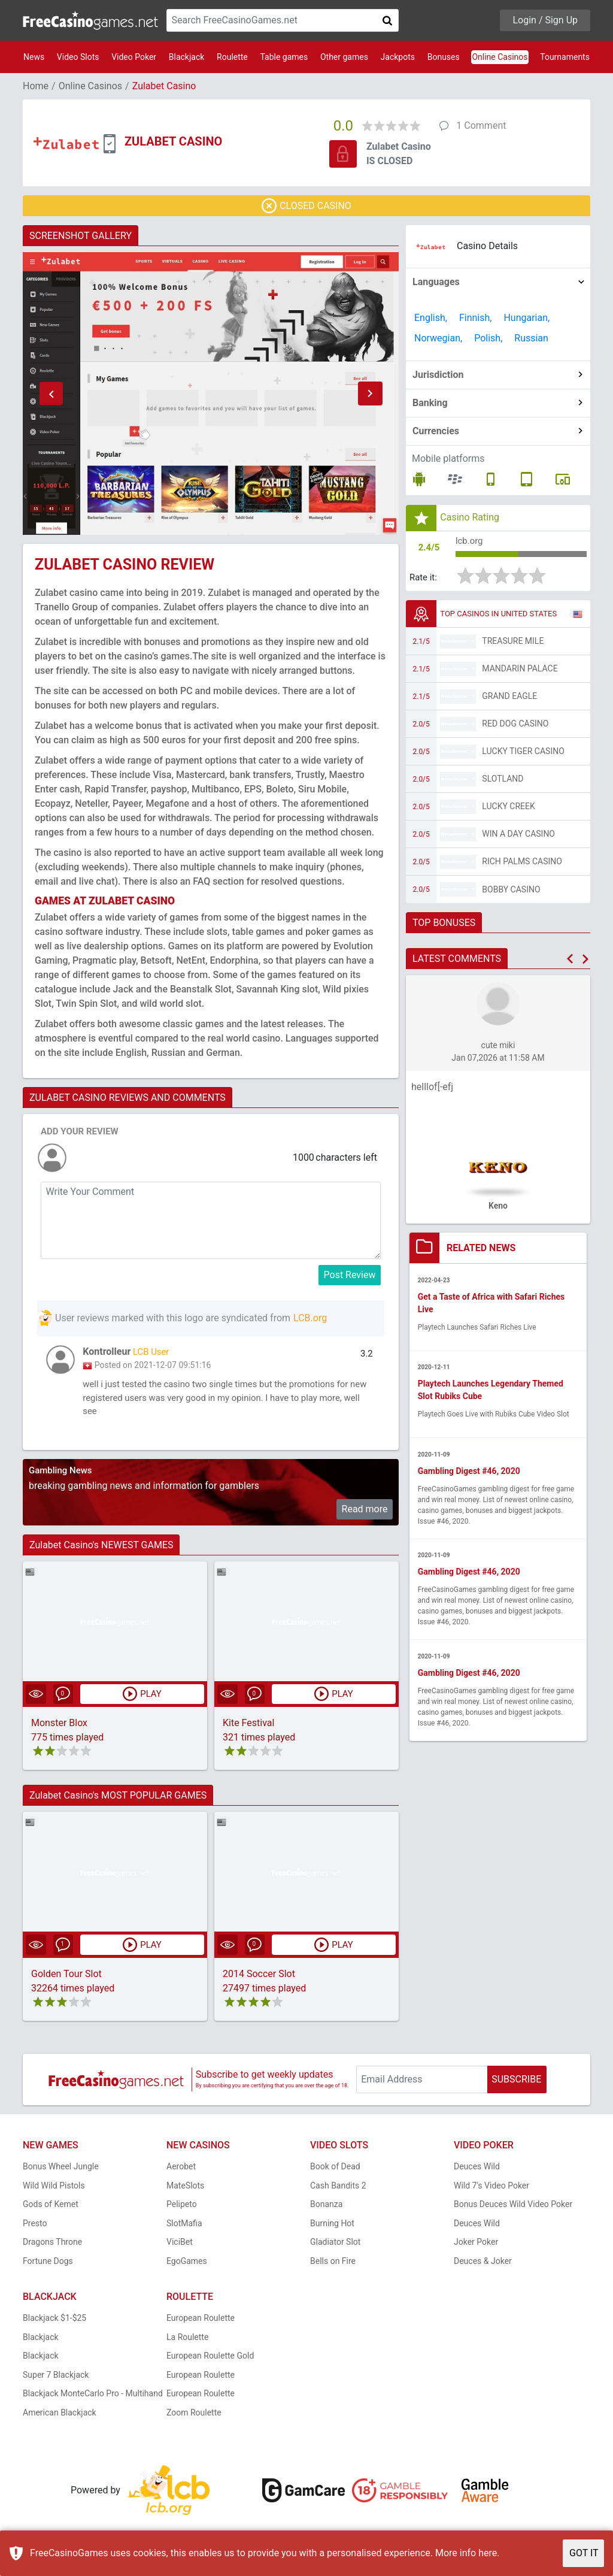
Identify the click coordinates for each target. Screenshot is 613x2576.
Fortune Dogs (48, 2265)
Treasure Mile (513, 644)
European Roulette (200, 2322)
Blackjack (187, 57)
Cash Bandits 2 (338, 2189)
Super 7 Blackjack (56, 2379)
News (33, 57)
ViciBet (179, 2246)
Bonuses (443, 57)
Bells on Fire (333, 2265)
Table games (284, 57)
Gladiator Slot (335, 2246)
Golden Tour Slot (66, 1978)
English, (430, 317)
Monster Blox (59, 1727)
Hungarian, (526, 317)
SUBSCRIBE (516, 2083)
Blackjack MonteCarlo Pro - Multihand (93, 2398)
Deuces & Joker (483, 2265)
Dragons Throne (52, 2246)
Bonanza (326, 2209)
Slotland (502, 781)
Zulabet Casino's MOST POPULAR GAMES (118, 1799)
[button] (51, 393)
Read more (365, 1513)
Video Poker (133, 57)
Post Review (350, 1275)
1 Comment (481, 125)
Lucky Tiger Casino (523, 754)
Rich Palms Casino (522, 864)
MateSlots (185, 2189)
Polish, (488, 338)
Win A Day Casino (518, 836)
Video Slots (78, 57)
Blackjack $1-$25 (54, 2322)
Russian (531, 338)
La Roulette (187, 2341)
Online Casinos (499, 57)
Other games (344, 57)
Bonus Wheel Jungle (61, 2171)
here (487, 2553)
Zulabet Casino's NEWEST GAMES (101, 1548)
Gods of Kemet (50, 2209)
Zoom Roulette (193, 2416)
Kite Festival (248, 1727)
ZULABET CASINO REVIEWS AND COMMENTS (127, 1097)
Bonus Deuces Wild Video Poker (513, 2209)
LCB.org (310, 1318)
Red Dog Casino (515, 726)
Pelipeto (181, 2209)
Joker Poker (476, 2246)
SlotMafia (184, 2227)
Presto (35, 2227)
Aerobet (181, 2171)
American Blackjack (59, 2416)
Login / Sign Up (545, 20)
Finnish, (475, 317)
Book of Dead (335, 2171)
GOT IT (584, 2553)
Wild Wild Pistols (54, 2189)
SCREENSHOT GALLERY (80, 235)
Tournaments (565, 57)
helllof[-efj (432, 1089)
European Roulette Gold (210, 2360)
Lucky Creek (508, 809)
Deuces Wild (477, 2171)
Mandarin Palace (519, 671)
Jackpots (398, 57)
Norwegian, (438, 338)
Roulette (232, 57)
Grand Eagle (509, 699)
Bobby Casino (511, 892)
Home (35, 86)
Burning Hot (332, 2227)
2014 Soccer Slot (259, 1978)
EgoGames (186, 2265)
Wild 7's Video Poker (491, 2189)
